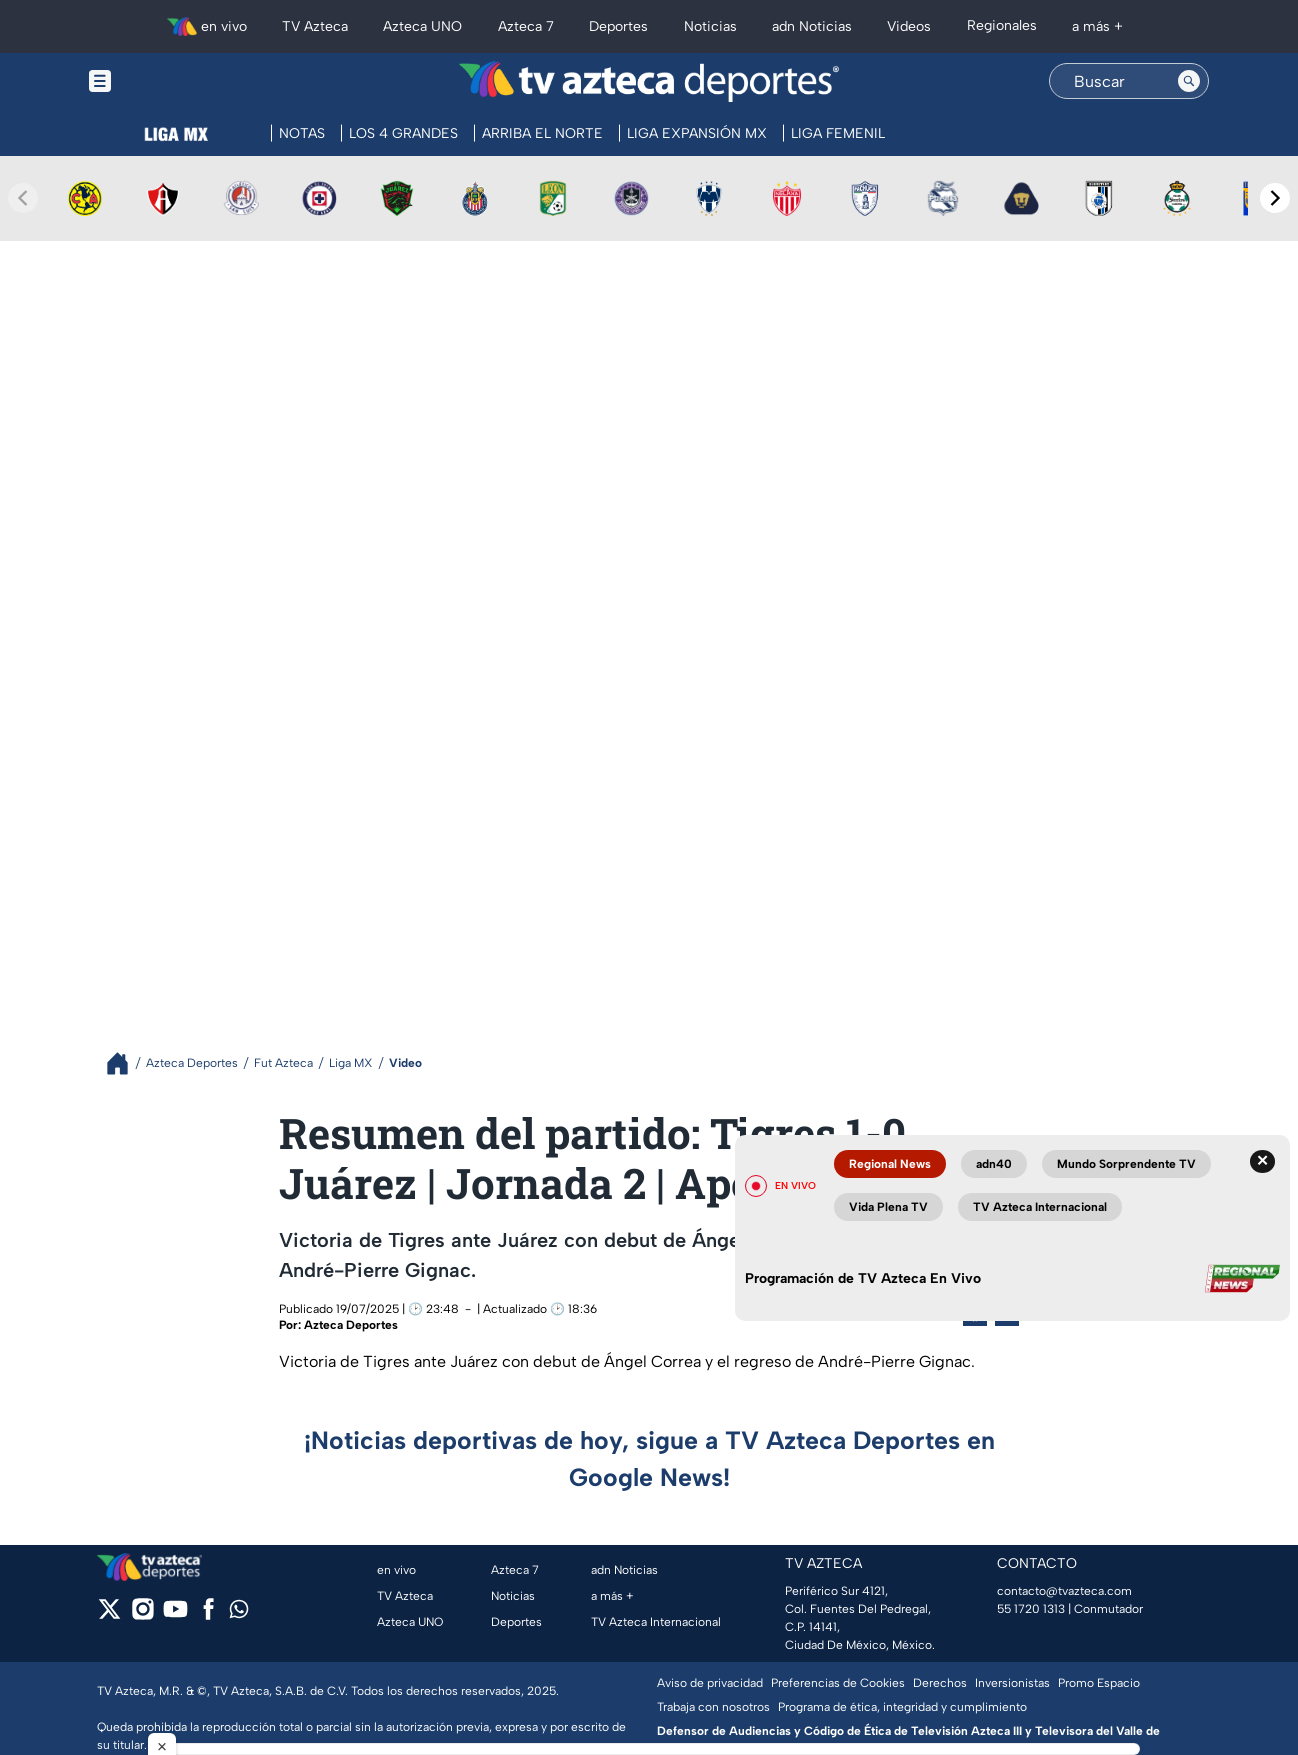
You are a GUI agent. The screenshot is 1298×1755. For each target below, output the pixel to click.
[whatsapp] (239, 1613)
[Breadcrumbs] (125, 1063)
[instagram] (142, 1615)
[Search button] (1189, 81)
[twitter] (109, 1615)
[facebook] (208, 1615)
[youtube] (175, 1615)
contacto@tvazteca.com (1064, 1591)
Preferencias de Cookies (838, 1683)
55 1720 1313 (1031, 1609)
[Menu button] (169, 81)
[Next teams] (1275, 198)
